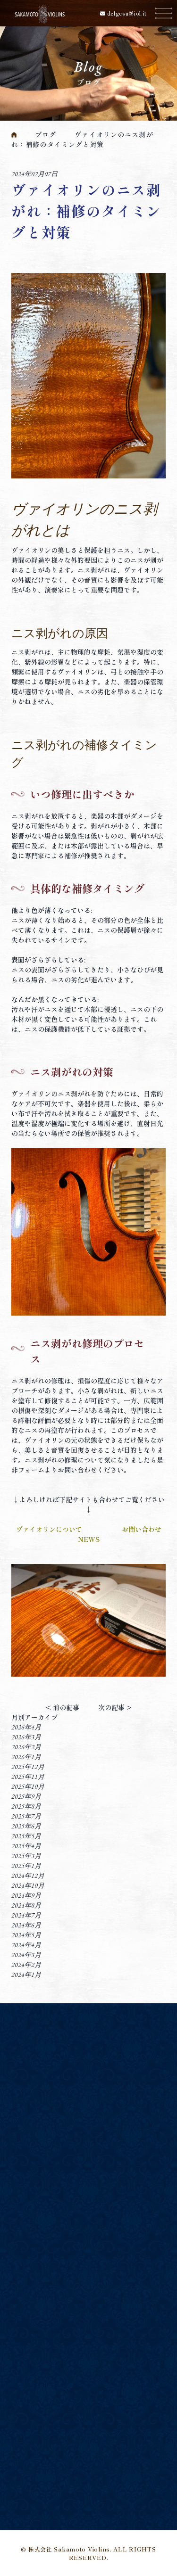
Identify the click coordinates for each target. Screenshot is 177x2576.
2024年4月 (26, 1945)
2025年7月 (26, 1816)
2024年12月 (27, 1875)
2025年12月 (27, 1766)
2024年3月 (26, 1955)
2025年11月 (27, 1776)
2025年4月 (26, 1846)
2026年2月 (26, 1747)
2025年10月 (27, 1786)
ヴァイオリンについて (49, 1529)
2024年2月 (26, 1964)
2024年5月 (26, 1935)
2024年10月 (27, 1885)
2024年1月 (26, 1974)
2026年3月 (26, 1737)
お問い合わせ (141, 1529)
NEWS (89, 1539)
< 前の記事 (62, 1707)
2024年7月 (26, 1915)
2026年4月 (26, 1727)
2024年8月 (26, 1905)
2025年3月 (26, 1856)
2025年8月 (26, 1806)
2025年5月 (26, 1836)
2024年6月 (26, 1925)
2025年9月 (26, 1796)
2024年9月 (26, 1895)
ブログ (45, 134)
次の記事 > (115, 1707)
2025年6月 (26, 1826)
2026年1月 (26, 1757)
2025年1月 (26, 1865)
